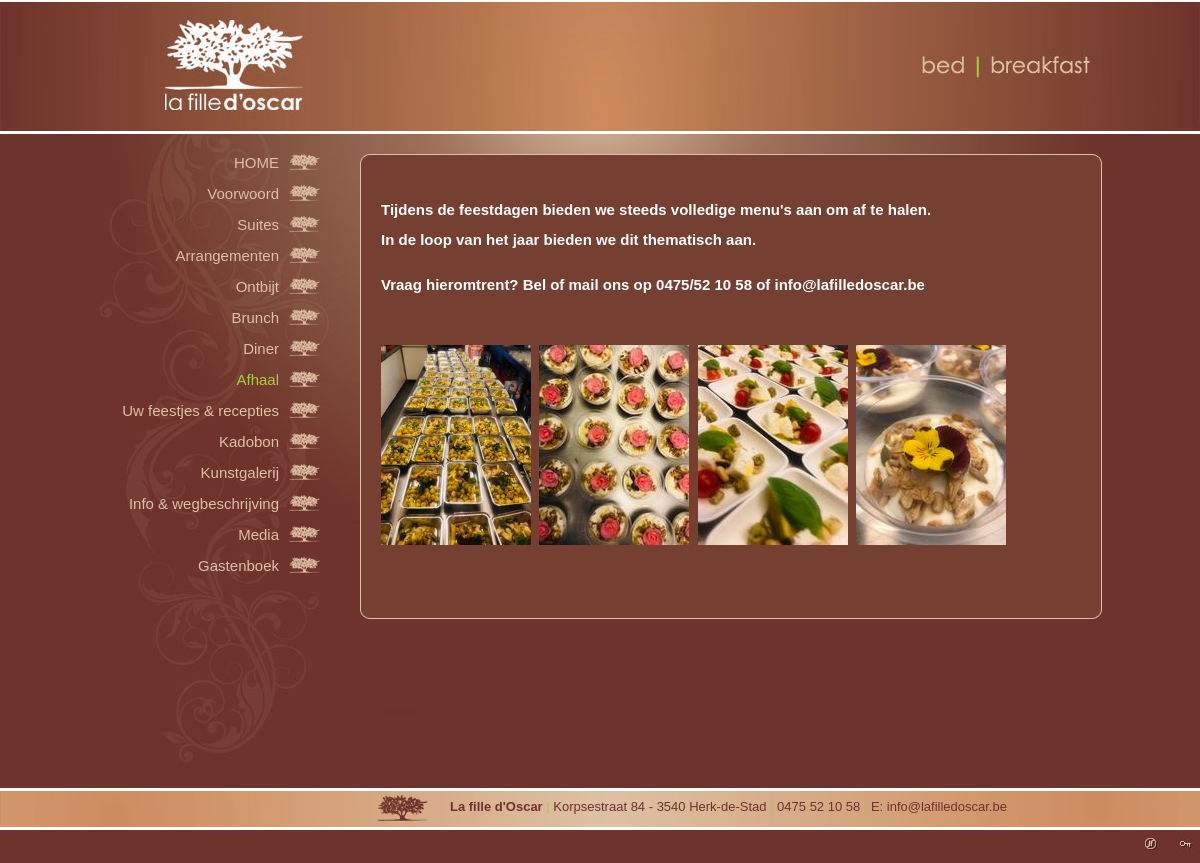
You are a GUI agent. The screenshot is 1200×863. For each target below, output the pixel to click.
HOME (256, 162)
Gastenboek (238, 565)
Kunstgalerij (240, 472)
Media (258, 534)
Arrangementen (227, 255)
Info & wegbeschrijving (204, 503)
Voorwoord (243, 193)
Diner (261, 348)
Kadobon (249, 441)
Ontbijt (257, 286)
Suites (258, 224)
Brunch (255, 317)
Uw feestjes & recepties (200, 410)
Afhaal (257, 379)
